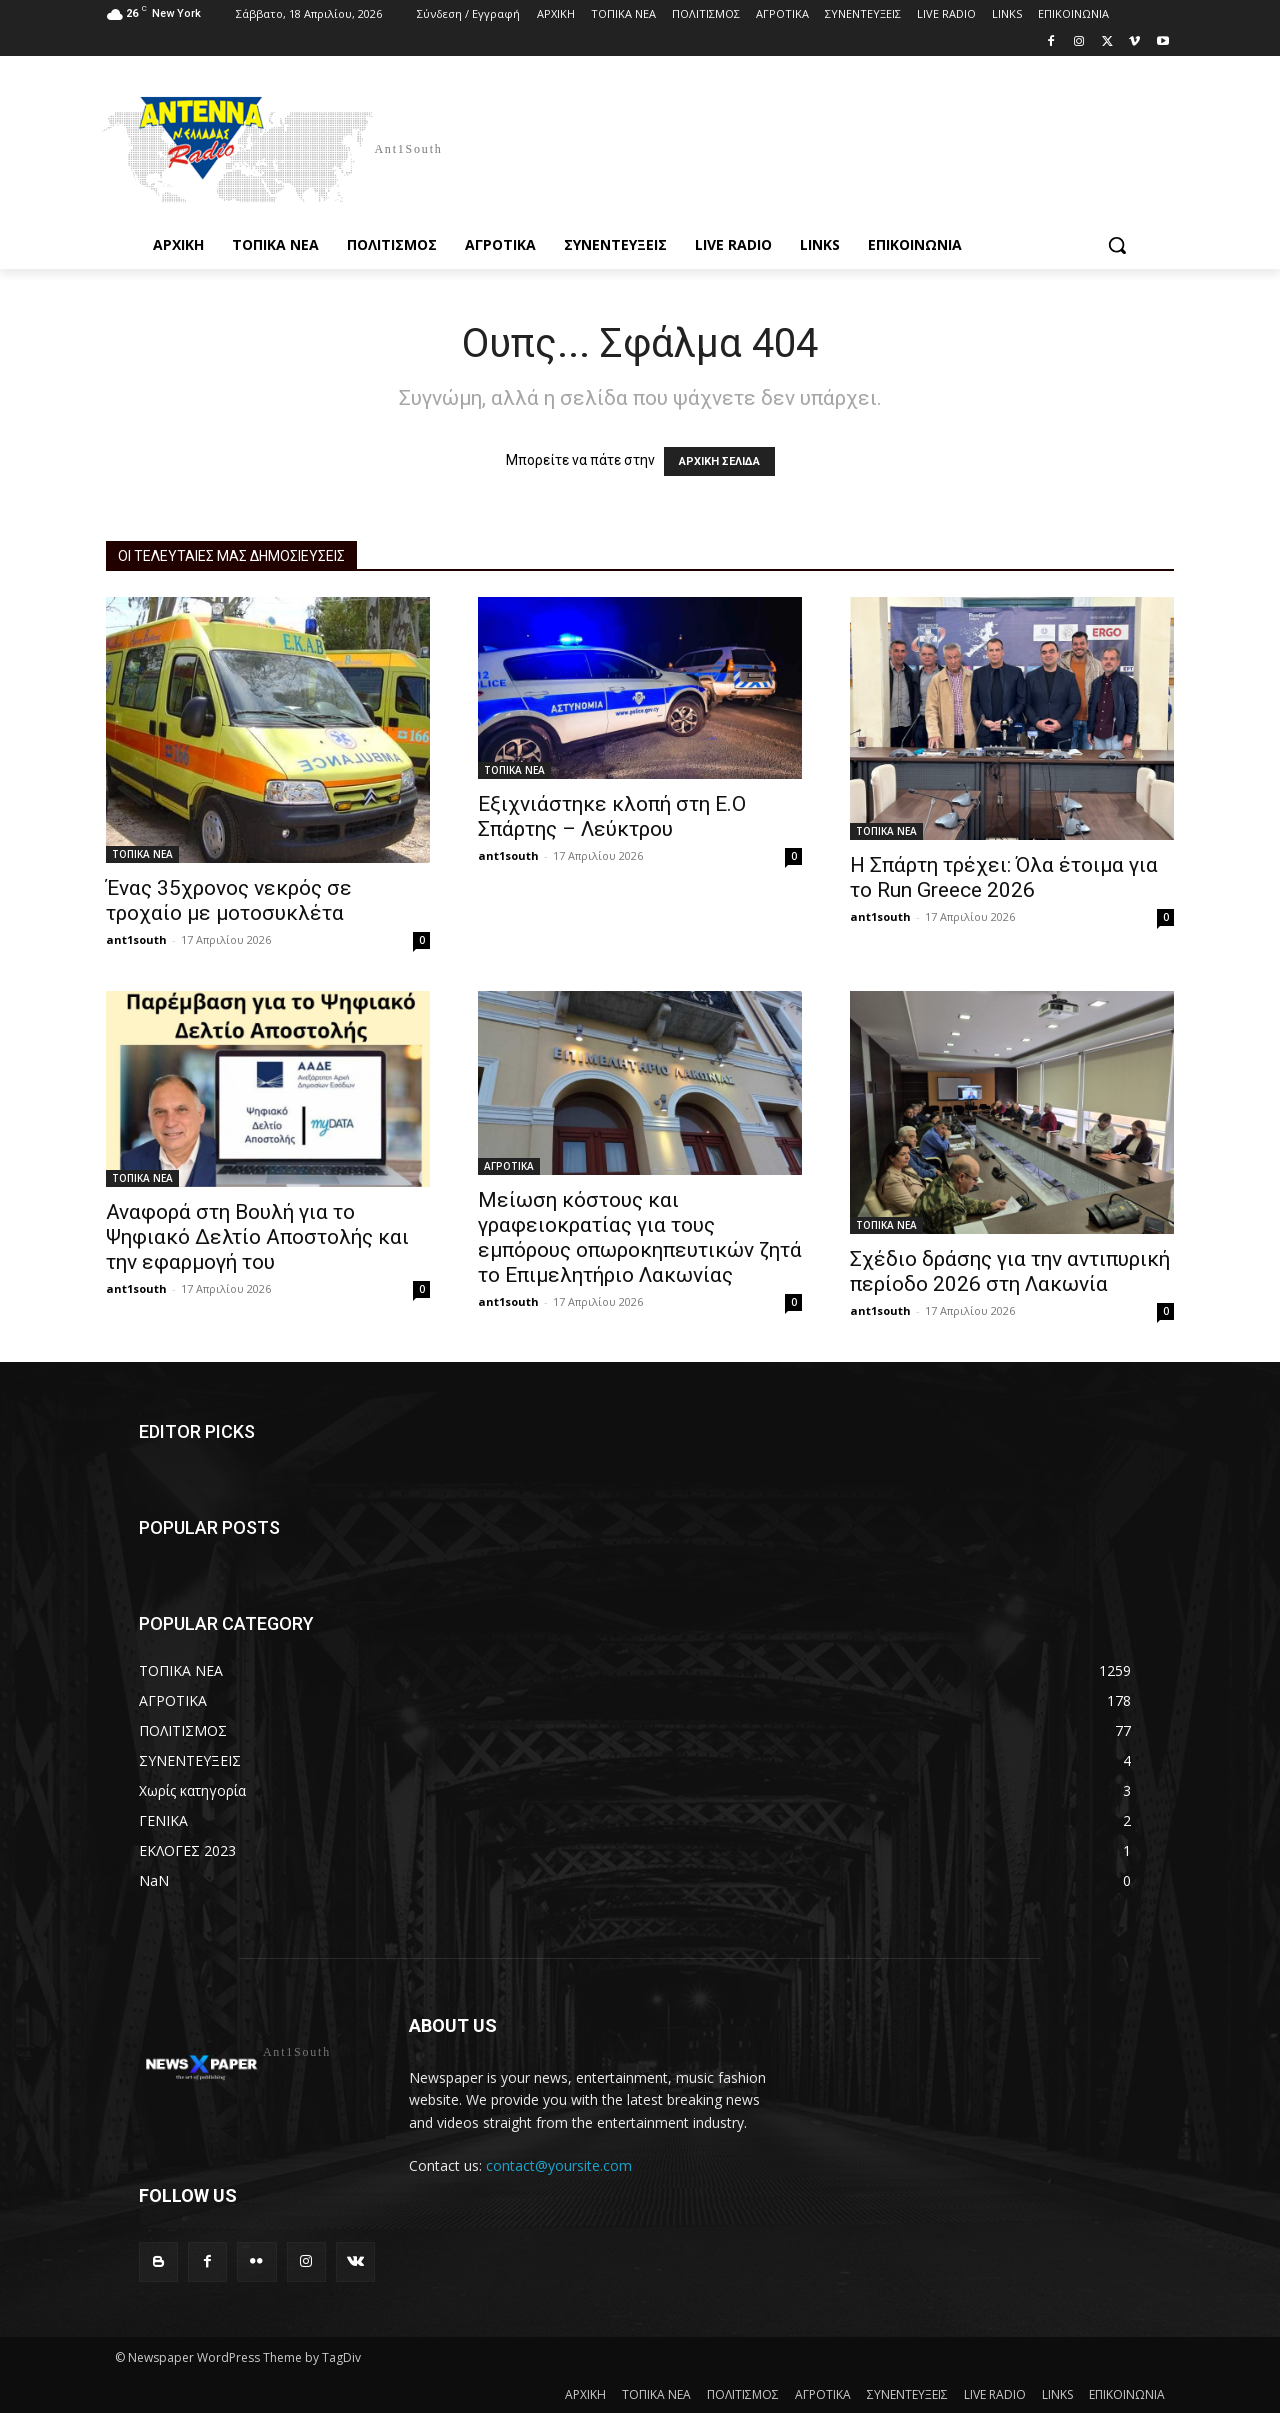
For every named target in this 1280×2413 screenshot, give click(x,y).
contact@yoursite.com (559, 2165)
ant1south (136, 939)
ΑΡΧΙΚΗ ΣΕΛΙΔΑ (719, 461)
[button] (1117, 245)
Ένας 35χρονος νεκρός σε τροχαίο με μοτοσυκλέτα (229, 900)
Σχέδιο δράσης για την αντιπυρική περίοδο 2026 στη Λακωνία (1010, 1271)
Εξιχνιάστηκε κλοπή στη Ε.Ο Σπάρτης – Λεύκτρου (612, 816)
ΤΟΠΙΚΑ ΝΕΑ (142, 854)
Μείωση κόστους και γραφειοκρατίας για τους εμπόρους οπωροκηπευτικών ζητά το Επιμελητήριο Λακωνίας (640, 1237)
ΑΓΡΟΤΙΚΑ (509, 1166)
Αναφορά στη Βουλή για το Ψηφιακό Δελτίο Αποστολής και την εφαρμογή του (257, 1237)
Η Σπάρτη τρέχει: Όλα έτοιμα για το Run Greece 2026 (1004, 877)
